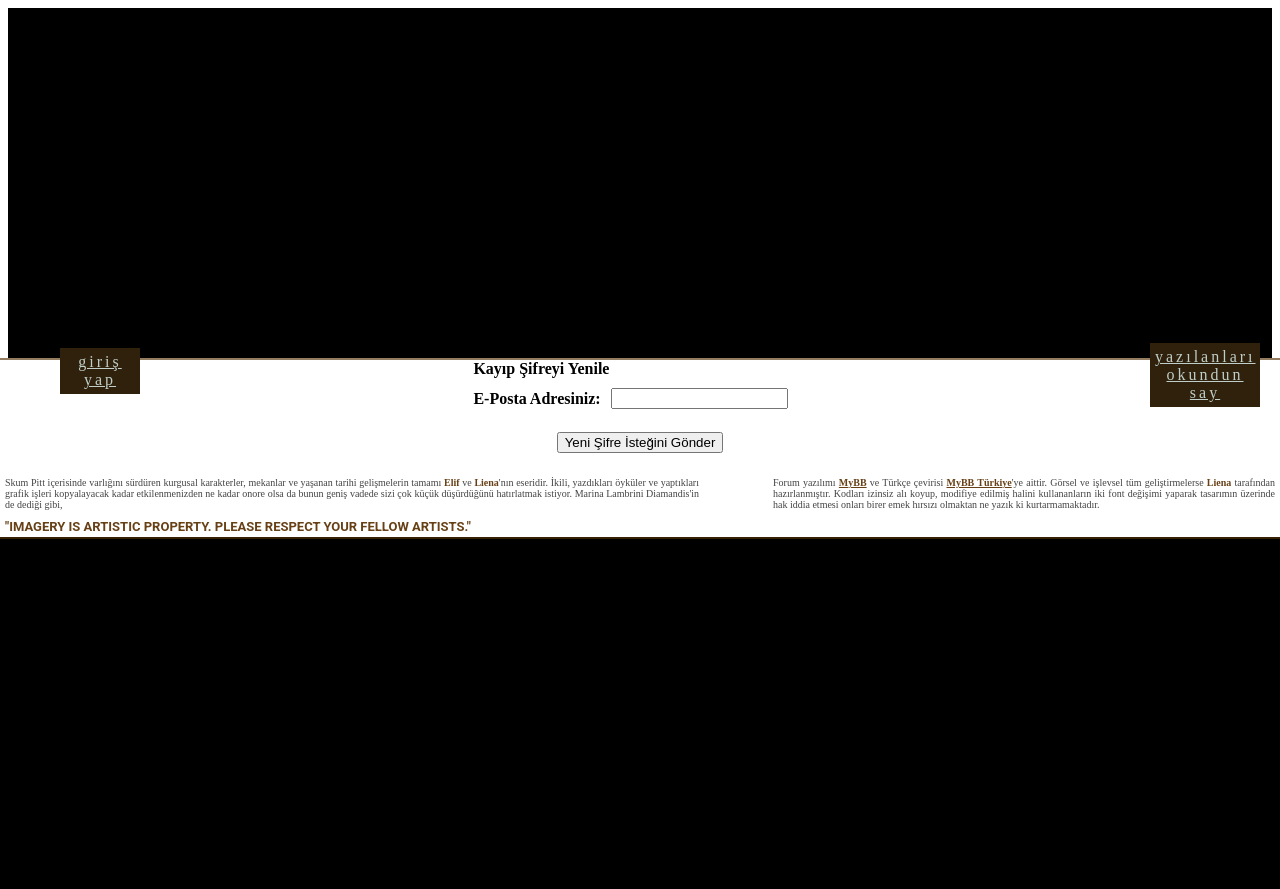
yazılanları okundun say (1205, 374)
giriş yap (99, 370)
